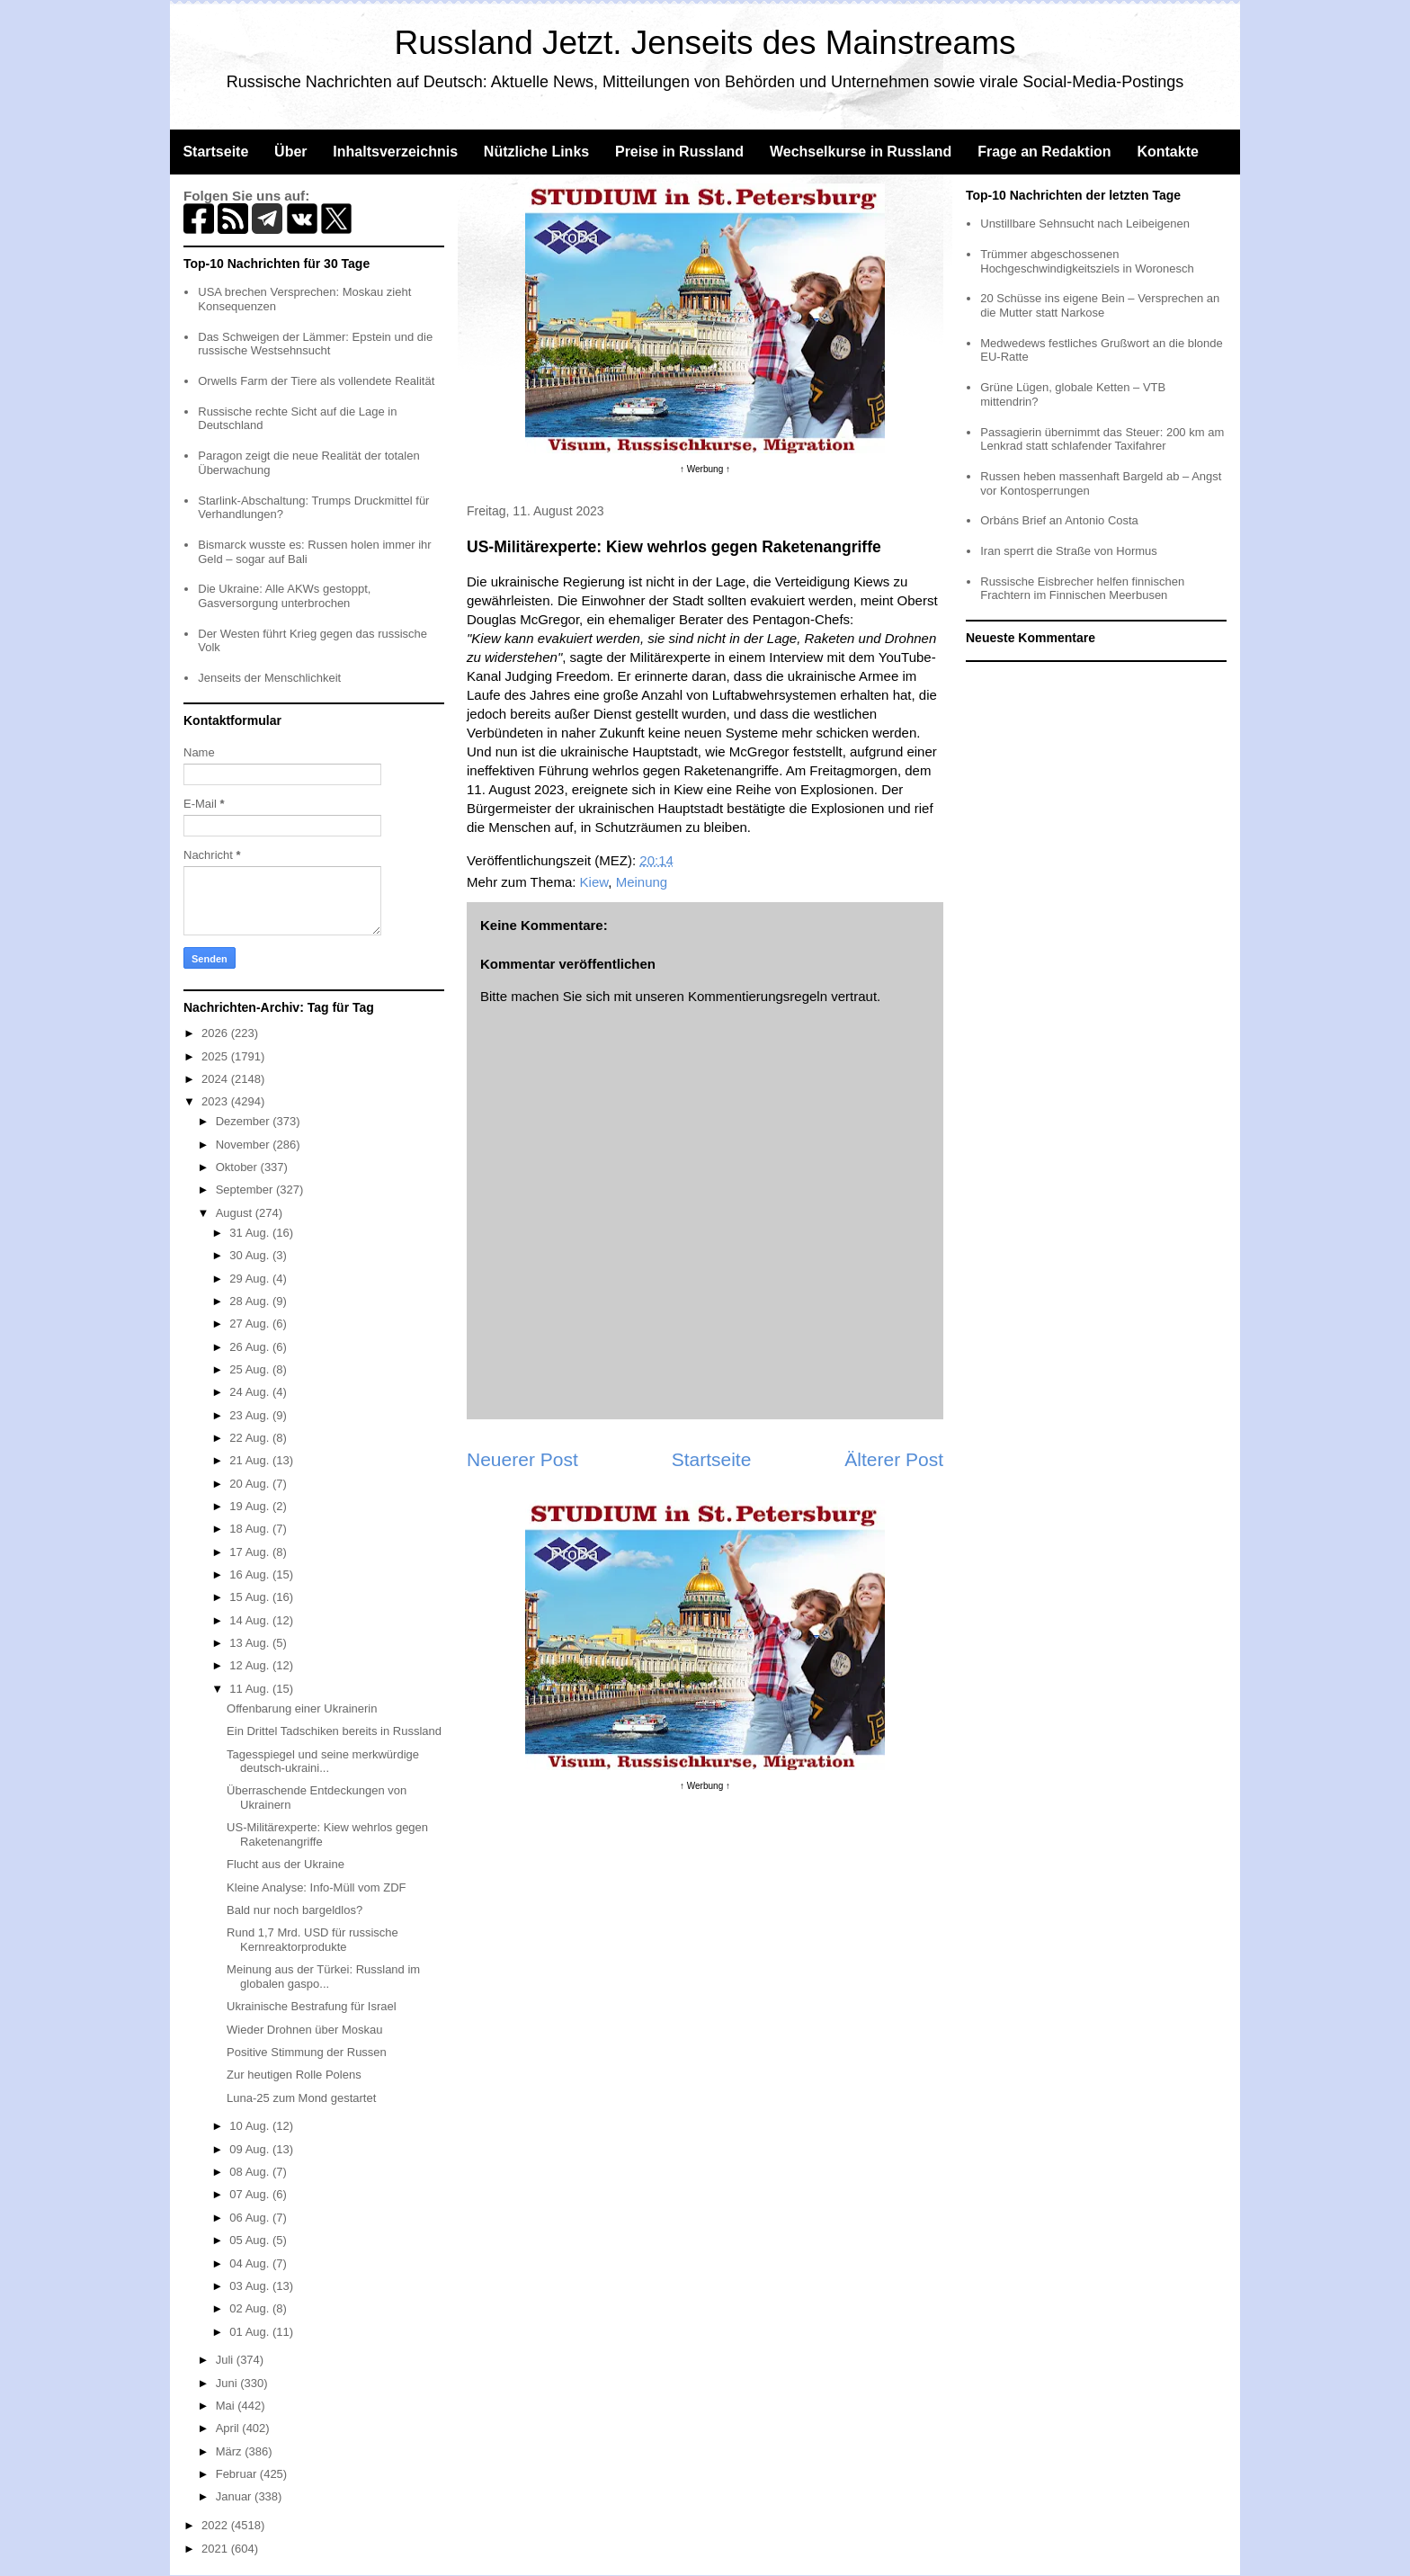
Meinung (642, 882)
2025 (216, 1056)
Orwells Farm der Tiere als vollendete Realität (316, 381)
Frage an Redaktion (1044, 151)
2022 (216, 2525)
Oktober (238, 1167)
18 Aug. (250, 1528)
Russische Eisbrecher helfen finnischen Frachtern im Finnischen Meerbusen (1082, 589)
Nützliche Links (536, 151)
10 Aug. (250, 2126)
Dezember (244, 1121)
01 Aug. (250, 2332)
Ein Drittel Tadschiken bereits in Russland (334, 1731)
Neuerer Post (522, 1459)
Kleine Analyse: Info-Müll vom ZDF (316, 1887)
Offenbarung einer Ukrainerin (302, 1708)
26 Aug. (250, 1347)
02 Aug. (250, 2308)
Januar (235, 2496)
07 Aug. (250, 2194)
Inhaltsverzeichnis (395, 151)
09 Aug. (250, 2149)
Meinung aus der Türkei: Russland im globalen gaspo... (323, 1976)
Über (290, 151)
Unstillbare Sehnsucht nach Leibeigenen (1085, 223)
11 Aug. (250, 1688)
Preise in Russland (679, 151)
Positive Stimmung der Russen (307, 2052)
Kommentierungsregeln (757, 996)
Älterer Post (893, 1459)
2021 (216, 2548)
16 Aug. (250, 1574)
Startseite (215, 151)
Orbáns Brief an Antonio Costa (1059, 520)
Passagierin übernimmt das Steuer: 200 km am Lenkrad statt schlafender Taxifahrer (1102, 439)
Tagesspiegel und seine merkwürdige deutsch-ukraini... (323, 1761)
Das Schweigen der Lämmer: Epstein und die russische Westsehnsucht (315, 344)
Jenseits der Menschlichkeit (269, 677)
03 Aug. (250, 2286)
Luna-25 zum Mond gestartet (301, 2098)
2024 (216, 1079)
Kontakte (1167, 151)
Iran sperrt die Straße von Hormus (1068, 551)
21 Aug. (250, 1460)
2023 (216, 1101)
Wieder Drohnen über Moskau (304, 2029)
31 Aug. (250, 1232)
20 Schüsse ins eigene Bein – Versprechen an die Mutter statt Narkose (1099, 305)
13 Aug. (250, 1643)
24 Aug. (250, 1392)
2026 (216, 1033)
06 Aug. (250, 2217)
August (235, 1213)
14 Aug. (250, 1620)
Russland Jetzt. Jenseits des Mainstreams (705, 42)
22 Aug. (250, 1438)
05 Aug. (250, 2240)
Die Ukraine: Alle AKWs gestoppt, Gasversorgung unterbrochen (284, 596)
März (230, 2451)
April (229, 2428)
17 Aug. (250, 1552)
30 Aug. (250, 1255)
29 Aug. (250, 1278)
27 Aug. (250, 1323)
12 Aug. (250, 1665)
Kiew (594, 882)
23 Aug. (250, 1415)
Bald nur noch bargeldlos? (294, 1910)
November (244, 1144)
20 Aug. (250, 1483)
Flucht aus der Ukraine (285, 1864)
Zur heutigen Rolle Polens (294, 2074)
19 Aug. (250, 1506)
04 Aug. (250, 2263)
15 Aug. (250, 1597)
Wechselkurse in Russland (860, 151)
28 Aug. (250, 1301)
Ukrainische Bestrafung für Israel (312, 2006)
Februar (238, 2474)
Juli (226, 2359)
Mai (227, 2405)
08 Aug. (250, 2171)
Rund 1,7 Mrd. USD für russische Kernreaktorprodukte (312, 1940)
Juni (228, 2383)
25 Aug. (250, 1369)
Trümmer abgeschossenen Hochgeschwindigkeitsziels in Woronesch (1087, 261)
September (246, 1189)
